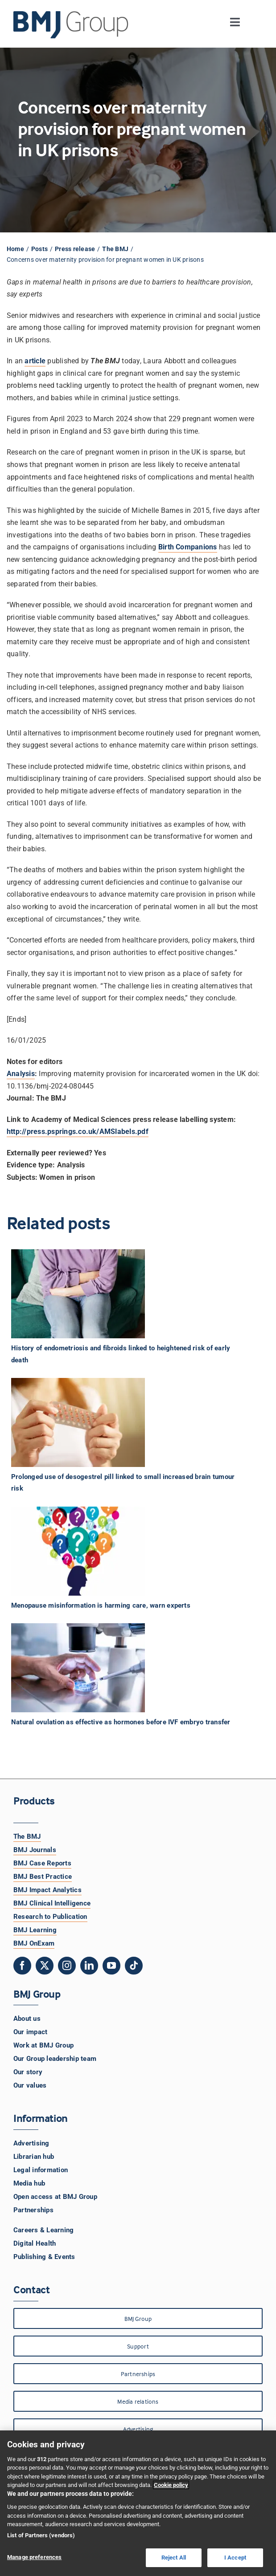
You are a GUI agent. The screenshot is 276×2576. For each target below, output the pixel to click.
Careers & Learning (43, 2230)
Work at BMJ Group (43, 2045)
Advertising (31, 2143)
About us (27, 2019)
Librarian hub (33, 2157)
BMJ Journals (34, 1850)
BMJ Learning (35, 1930)
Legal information (40, 2170)
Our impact (30, 2032)
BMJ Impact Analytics (47, 1890)
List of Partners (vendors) (41, 2535)
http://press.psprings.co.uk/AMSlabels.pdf (77, 1131)
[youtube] (111, 1966)
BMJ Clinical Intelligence (52, 1903)
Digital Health (34, 2243)
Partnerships (33, 2210)
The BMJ (27, 1836)
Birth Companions (187, 547)
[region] (138, 2503)
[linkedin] (89, 1966)
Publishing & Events (44, 2257)
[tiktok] (134, 1966)
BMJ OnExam (33, 1943)
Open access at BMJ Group (55, 2197)
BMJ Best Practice (42, 1877)
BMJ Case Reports (42, 1863)
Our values (29, 2085)
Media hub (29, 2183)
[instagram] (67, 1966)
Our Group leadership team (54, 2059)
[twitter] (45, 1966)
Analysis (21, 1073)
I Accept (235, 2557)
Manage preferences (34, 2557)
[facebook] (22, 1966)
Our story (27, 2072)
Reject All (173, 2557)
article (35, 361)
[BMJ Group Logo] (71, 14)
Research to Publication (50, 1917)
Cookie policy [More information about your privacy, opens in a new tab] (171, 2485)
